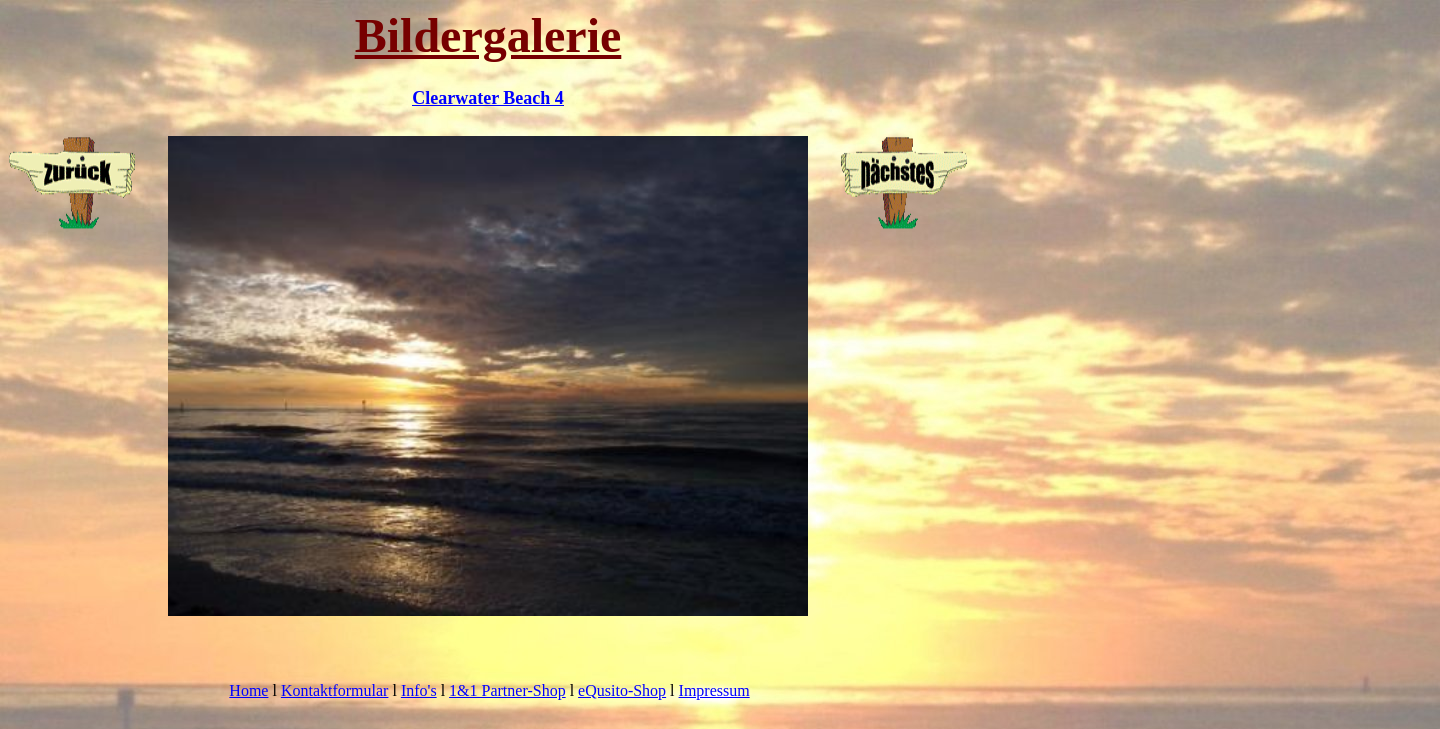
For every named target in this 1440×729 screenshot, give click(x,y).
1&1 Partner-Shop (507, 690)
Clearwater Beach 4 (488, 98)
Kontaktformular (335, 690)
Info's (419, 690)
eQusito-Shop (622, 690)
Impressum (714, 690)
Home (248, 690)
